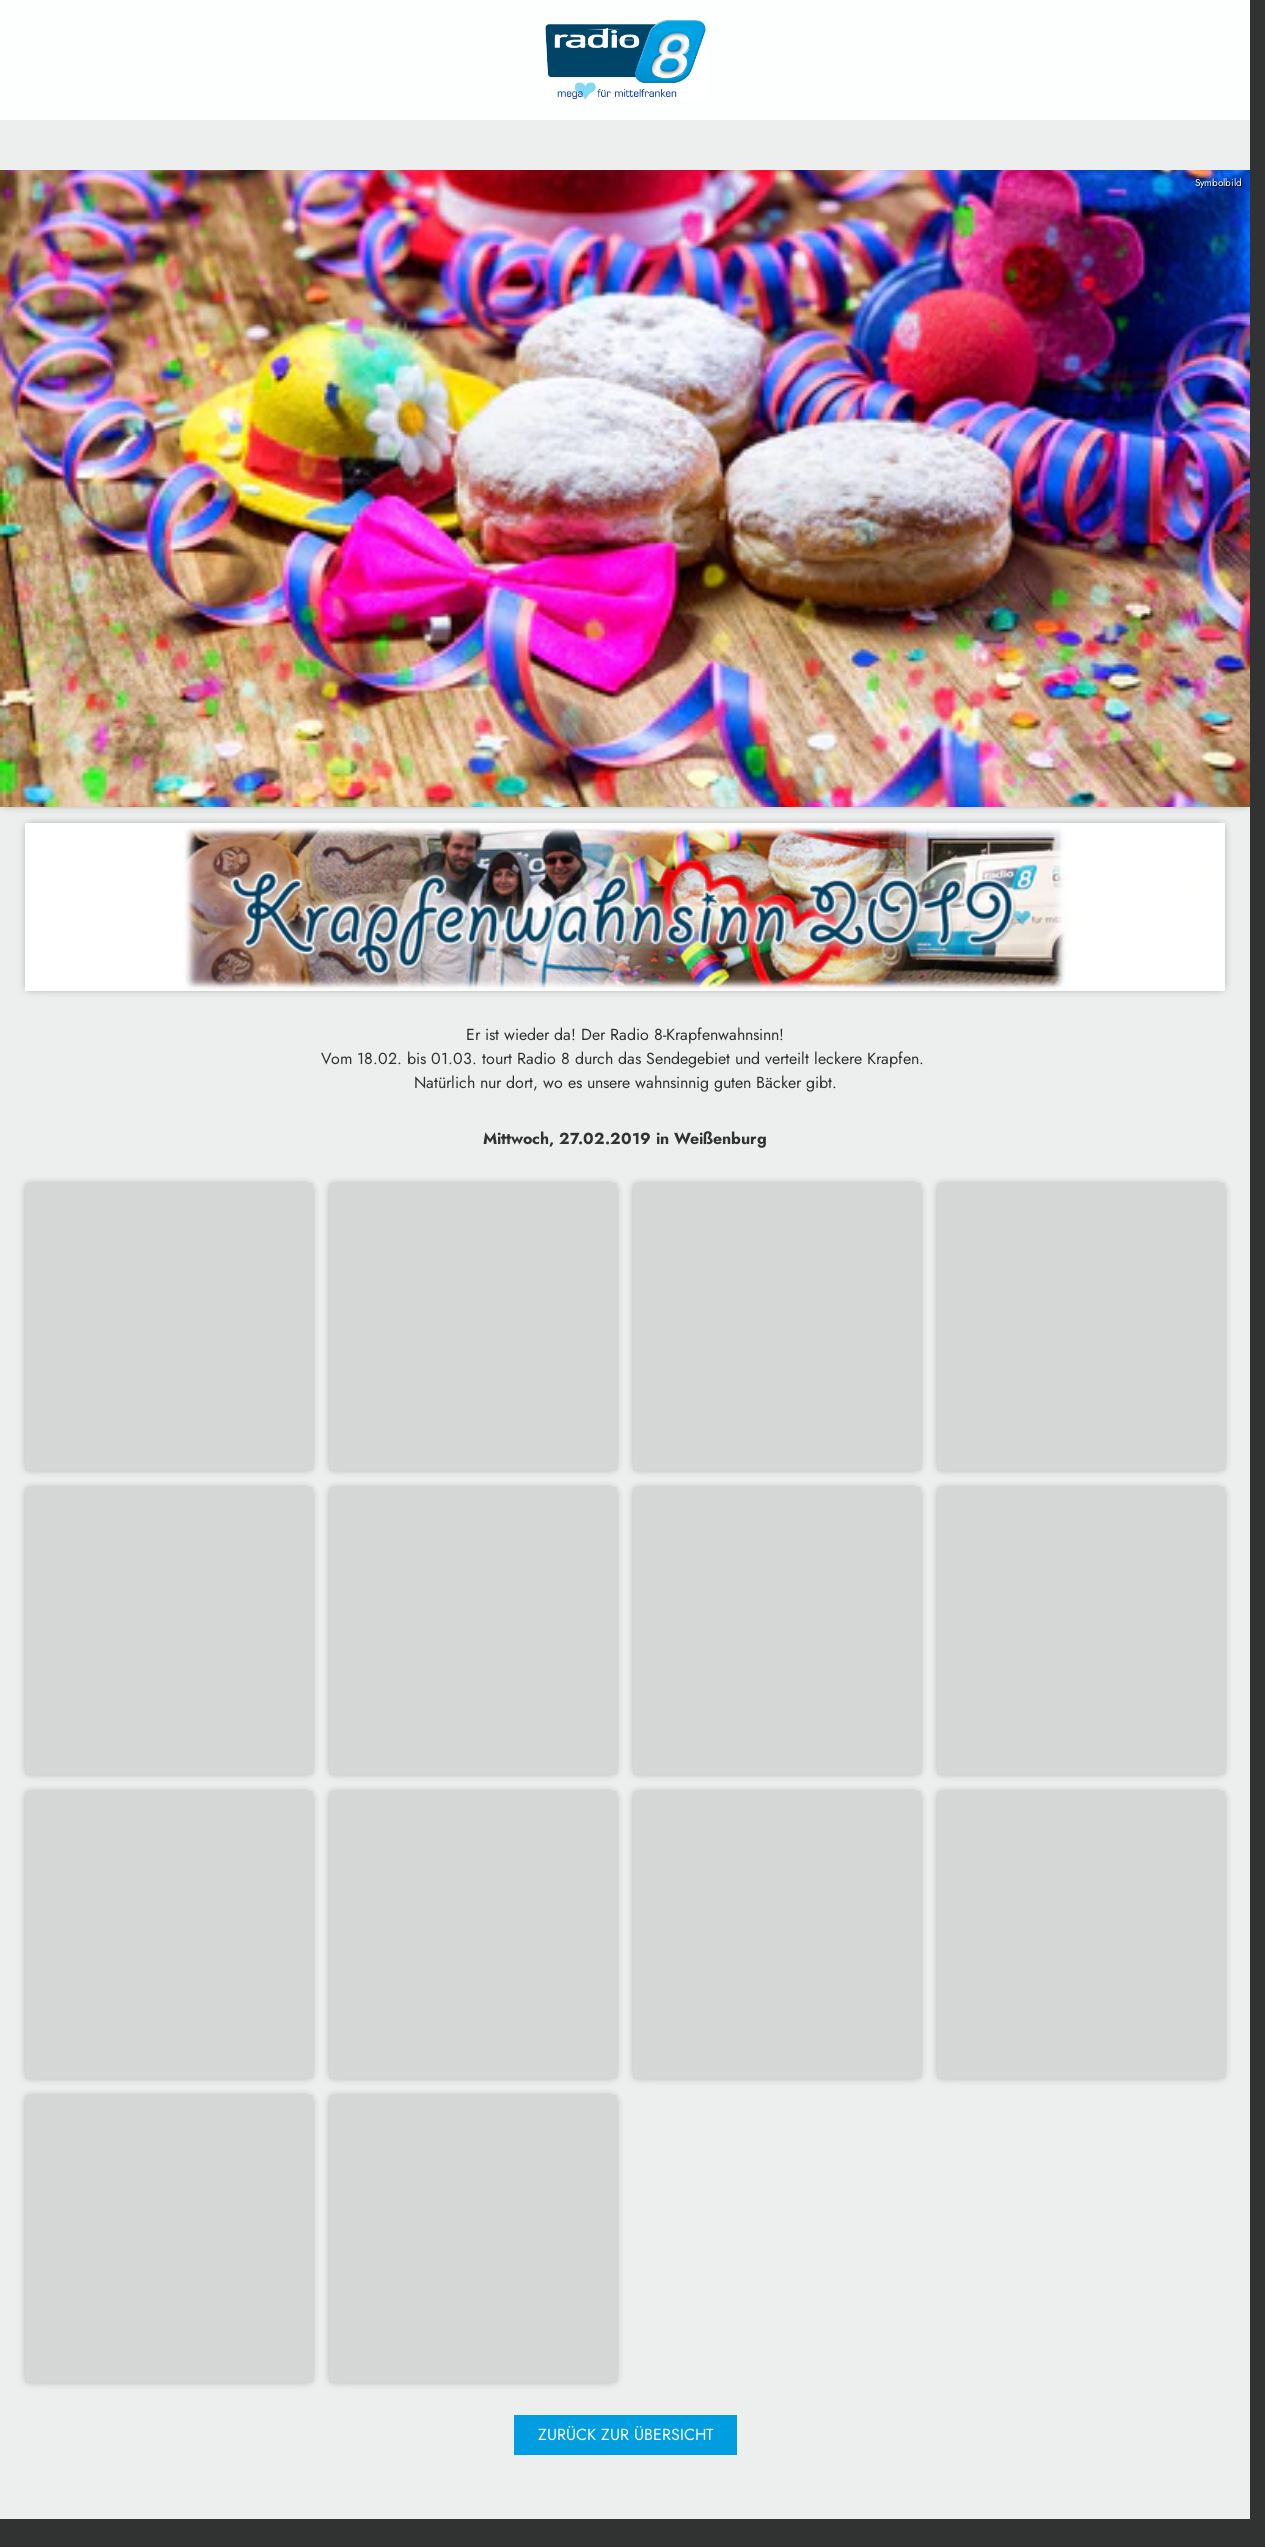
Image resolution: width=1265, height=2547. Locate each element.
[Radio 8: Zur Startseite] (625, 60)
